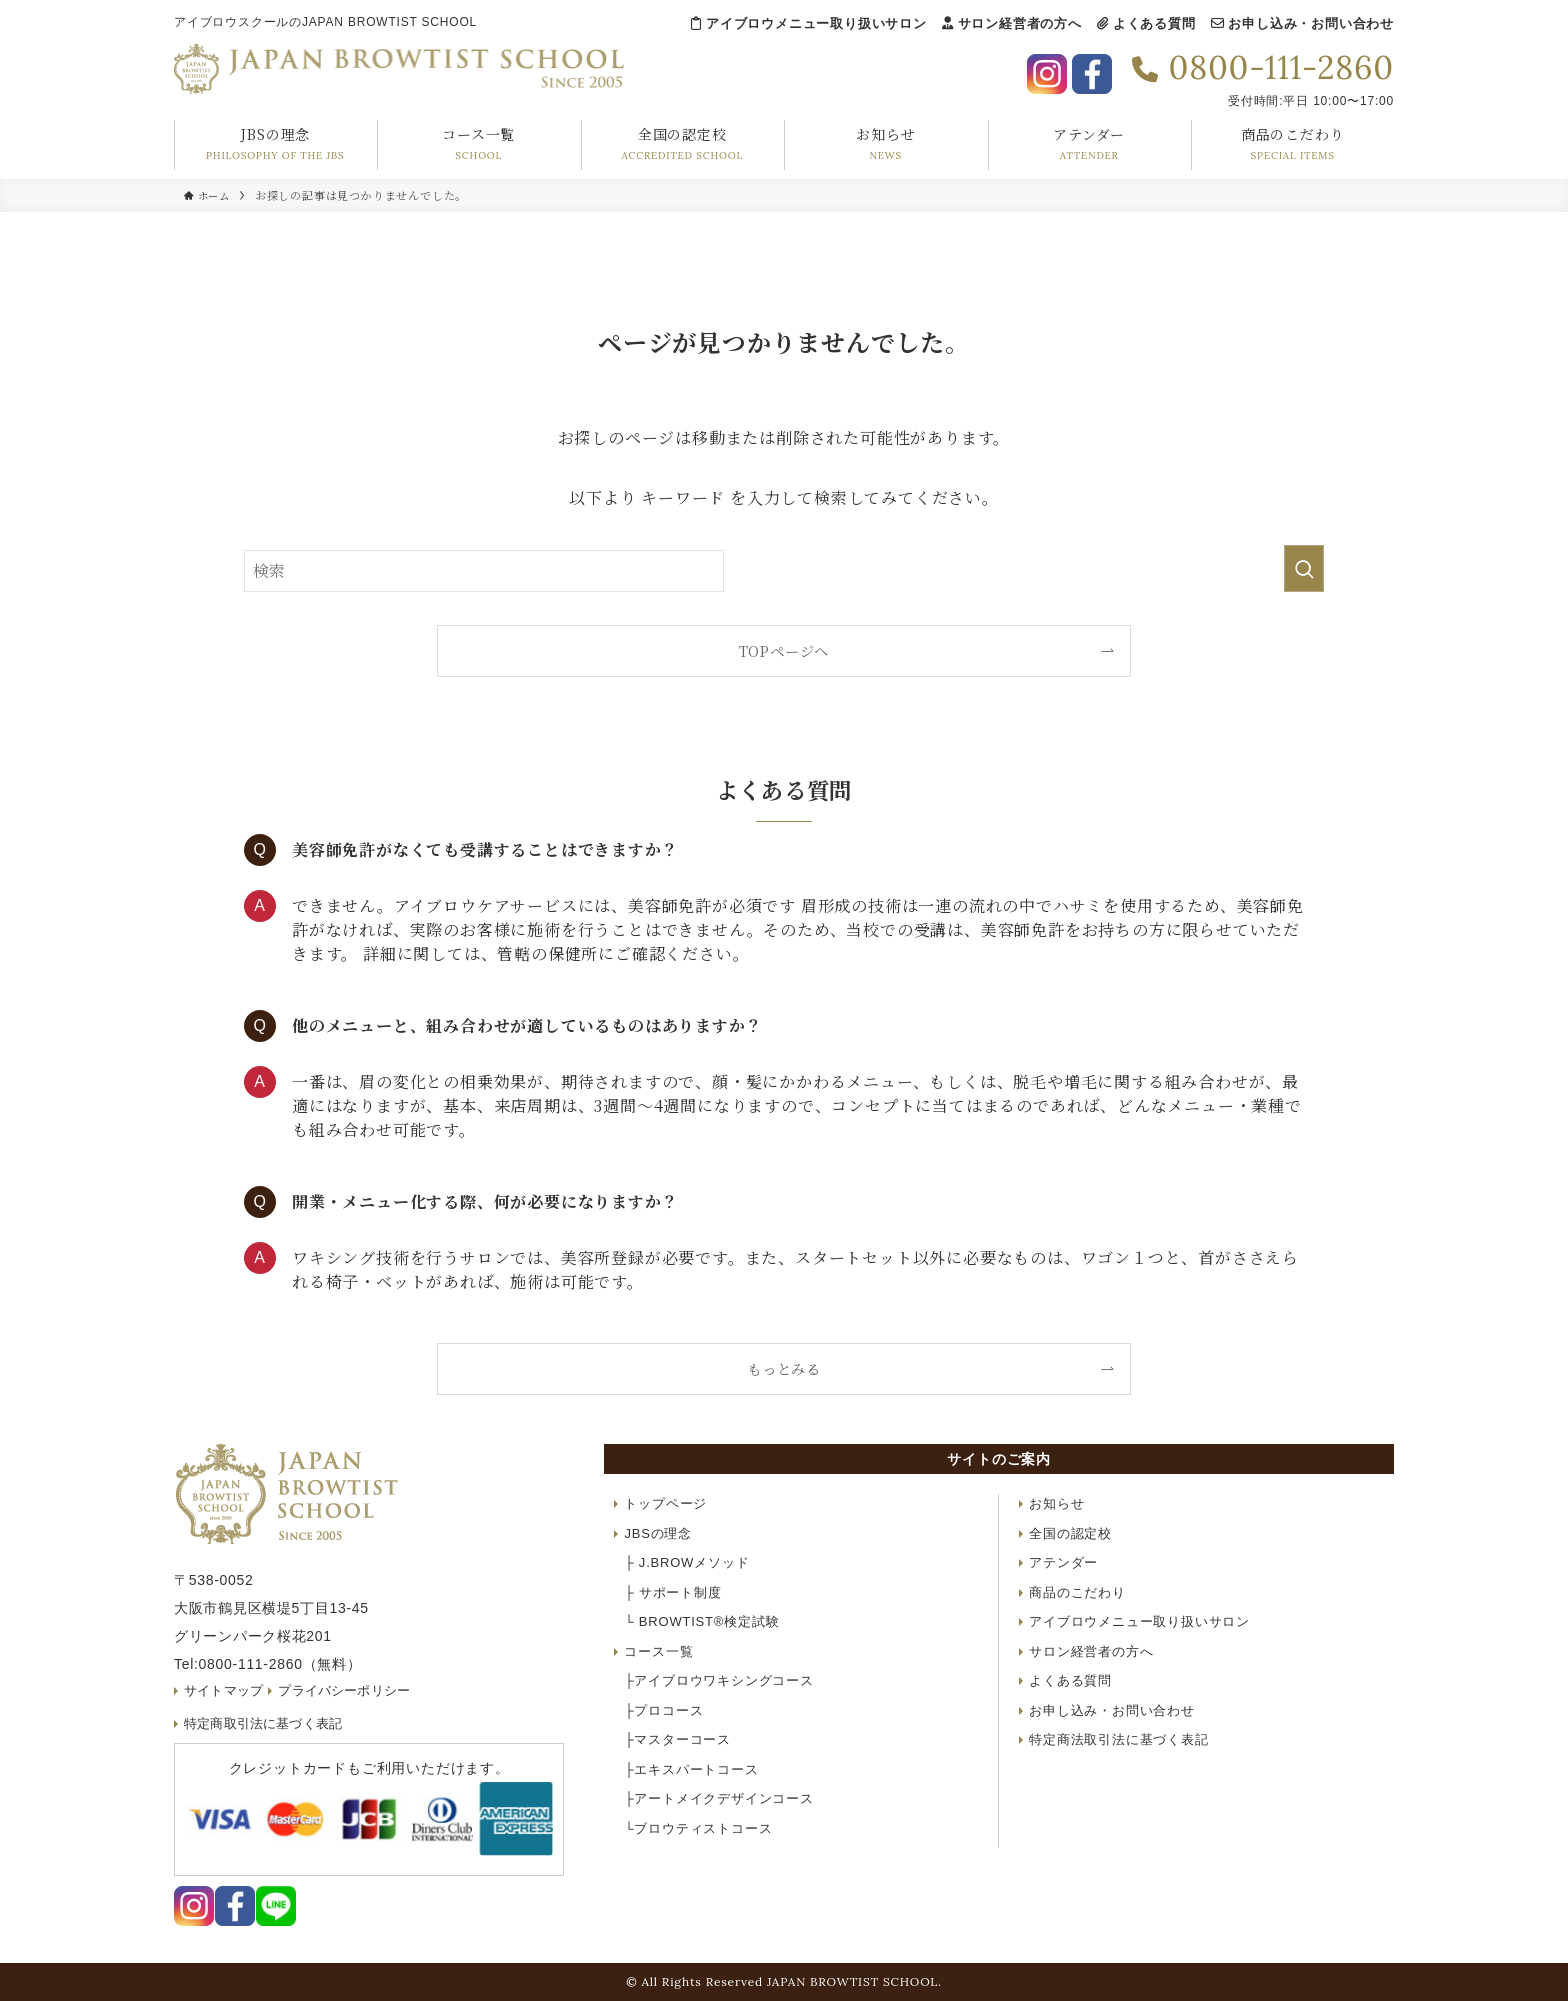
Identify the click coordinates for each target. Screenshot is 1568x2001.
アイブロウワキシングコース (718, 1680)
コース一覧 (658, 1651)
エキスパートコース (691, 1769)
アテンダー (1063, 1562)
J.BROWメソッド (686, 1562)
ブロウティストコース (698, 1828)
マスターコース (677, 1739)
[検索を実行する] (1304, 568)
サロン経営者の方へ (1012, 23)
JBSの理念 (658, 1533)
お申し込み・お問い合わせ (1302, 23)
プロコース (663, 1710)
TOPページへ (784, 650)
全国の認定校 (1070, 1533)
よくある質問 (1146, 23)
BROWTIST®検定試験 (701, 1621)
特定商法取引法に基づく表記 (1118, 1739)
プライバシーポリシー (351, 1690)
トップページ (665, 1503)
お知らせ (1056, 1503)
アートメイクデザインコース (718, 1798)
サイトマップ (225, 1690)
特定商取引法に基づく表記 (267, 1723)
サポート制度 (672, 1592)
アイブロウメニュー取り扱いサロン (809, 23)
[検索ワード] (484, 571)
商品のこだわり (1077, 1592)
